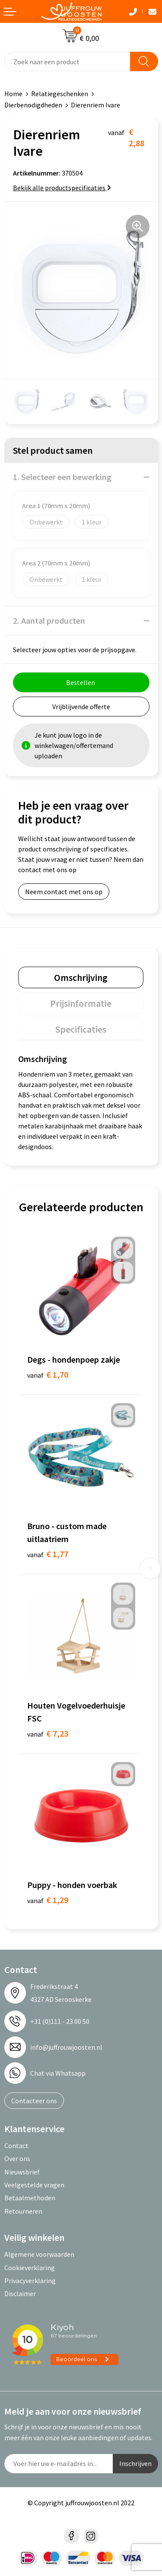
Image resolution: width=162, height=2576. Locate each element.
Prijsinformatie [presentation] (80, 1003)
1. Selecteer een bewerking (62, 476)
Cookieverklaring (29, 2267)
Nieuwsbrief (22, 2172)
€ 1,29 (47, 1899)
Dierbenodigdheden (33, 105)
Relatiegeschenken (59, 93)
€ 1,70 (47, 1374)
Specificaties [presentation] (80, 1029)
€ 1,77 (47, 1554)
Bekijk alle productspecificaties (62, 187)
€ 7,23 (47, 1733)
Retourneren (23, 2211)
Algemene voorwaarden (39, 2254)
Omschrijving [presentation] (81, 977)
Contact (16, 2145)
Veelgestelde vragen (34, 2184)
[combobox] (67, 61)
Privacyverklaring (30, 2280)
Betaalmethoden (29, 2197)
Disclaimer (20, 2293)
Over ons (17, 2158)
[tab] (80, 977)
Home (13, 93)
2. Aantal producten (49, 620)
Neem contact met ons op (63, 891)
